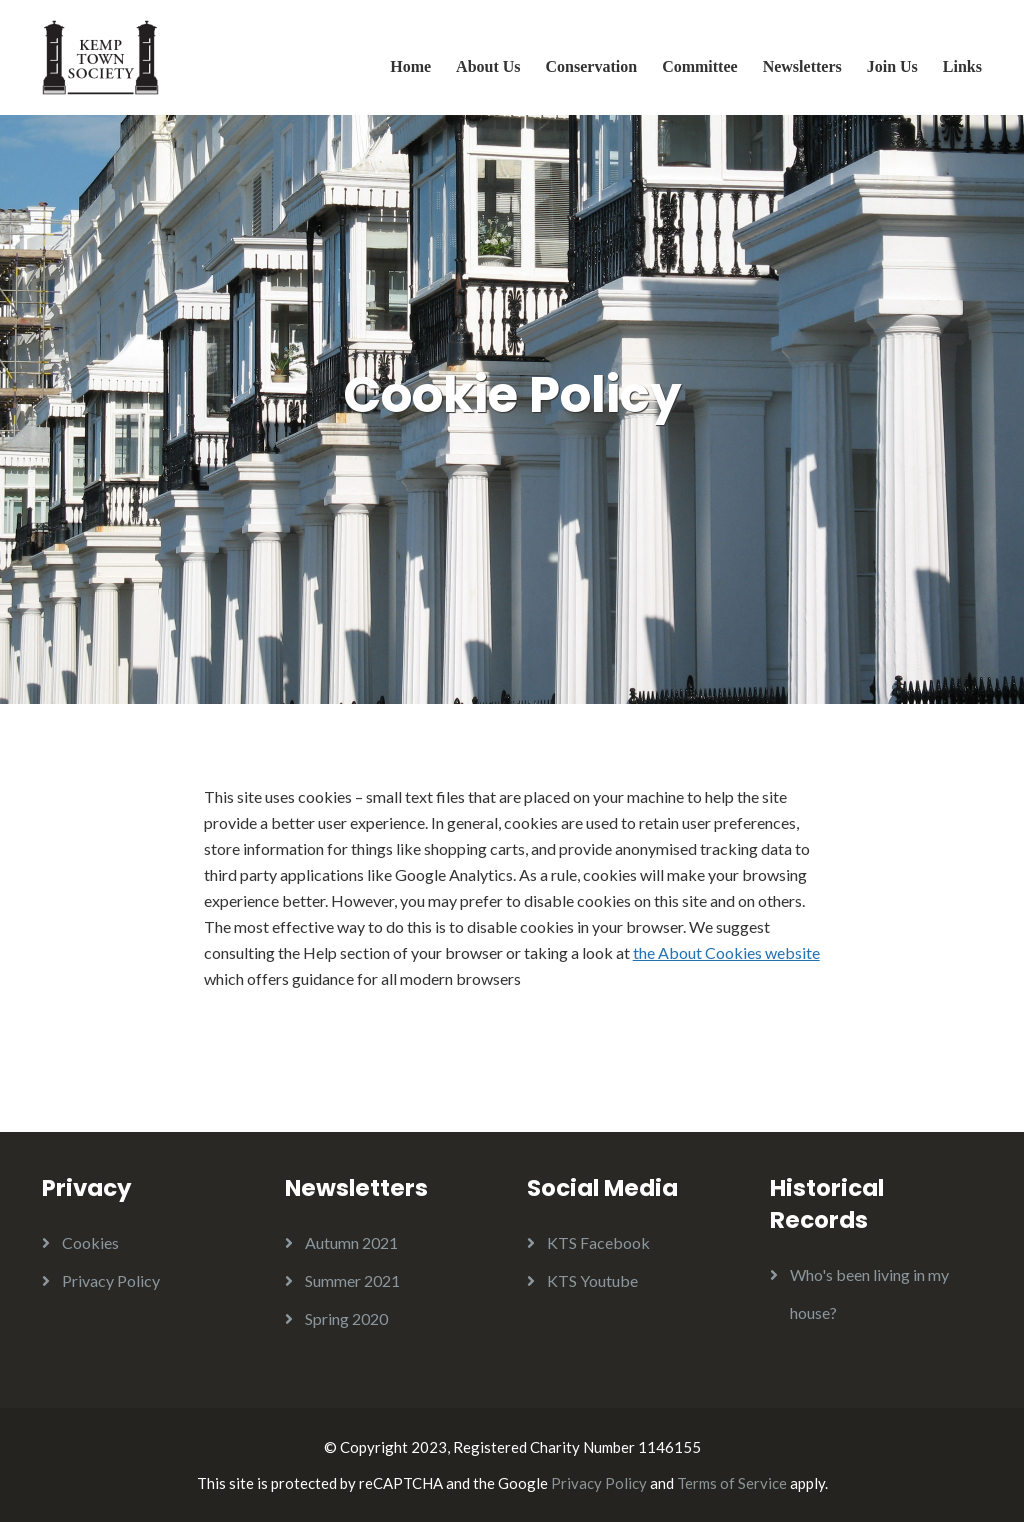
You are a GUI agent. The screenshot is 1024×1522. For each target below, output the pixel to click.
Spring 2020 (346, 1318)
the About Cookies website (726, 952)
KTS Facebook (598, 1242)
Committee (700, 66)
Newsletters (802, 66)
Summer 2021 (352, 1280)
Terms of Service (732, 1483)
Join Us (892, 66)
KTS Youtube (592, 1280)
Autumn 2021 (351, 1242)
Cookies (90, 1242)
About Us (488, 66)
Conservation (592, 66)
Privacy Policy (111, 1280)
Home (410, 66)
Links (962, 66)
